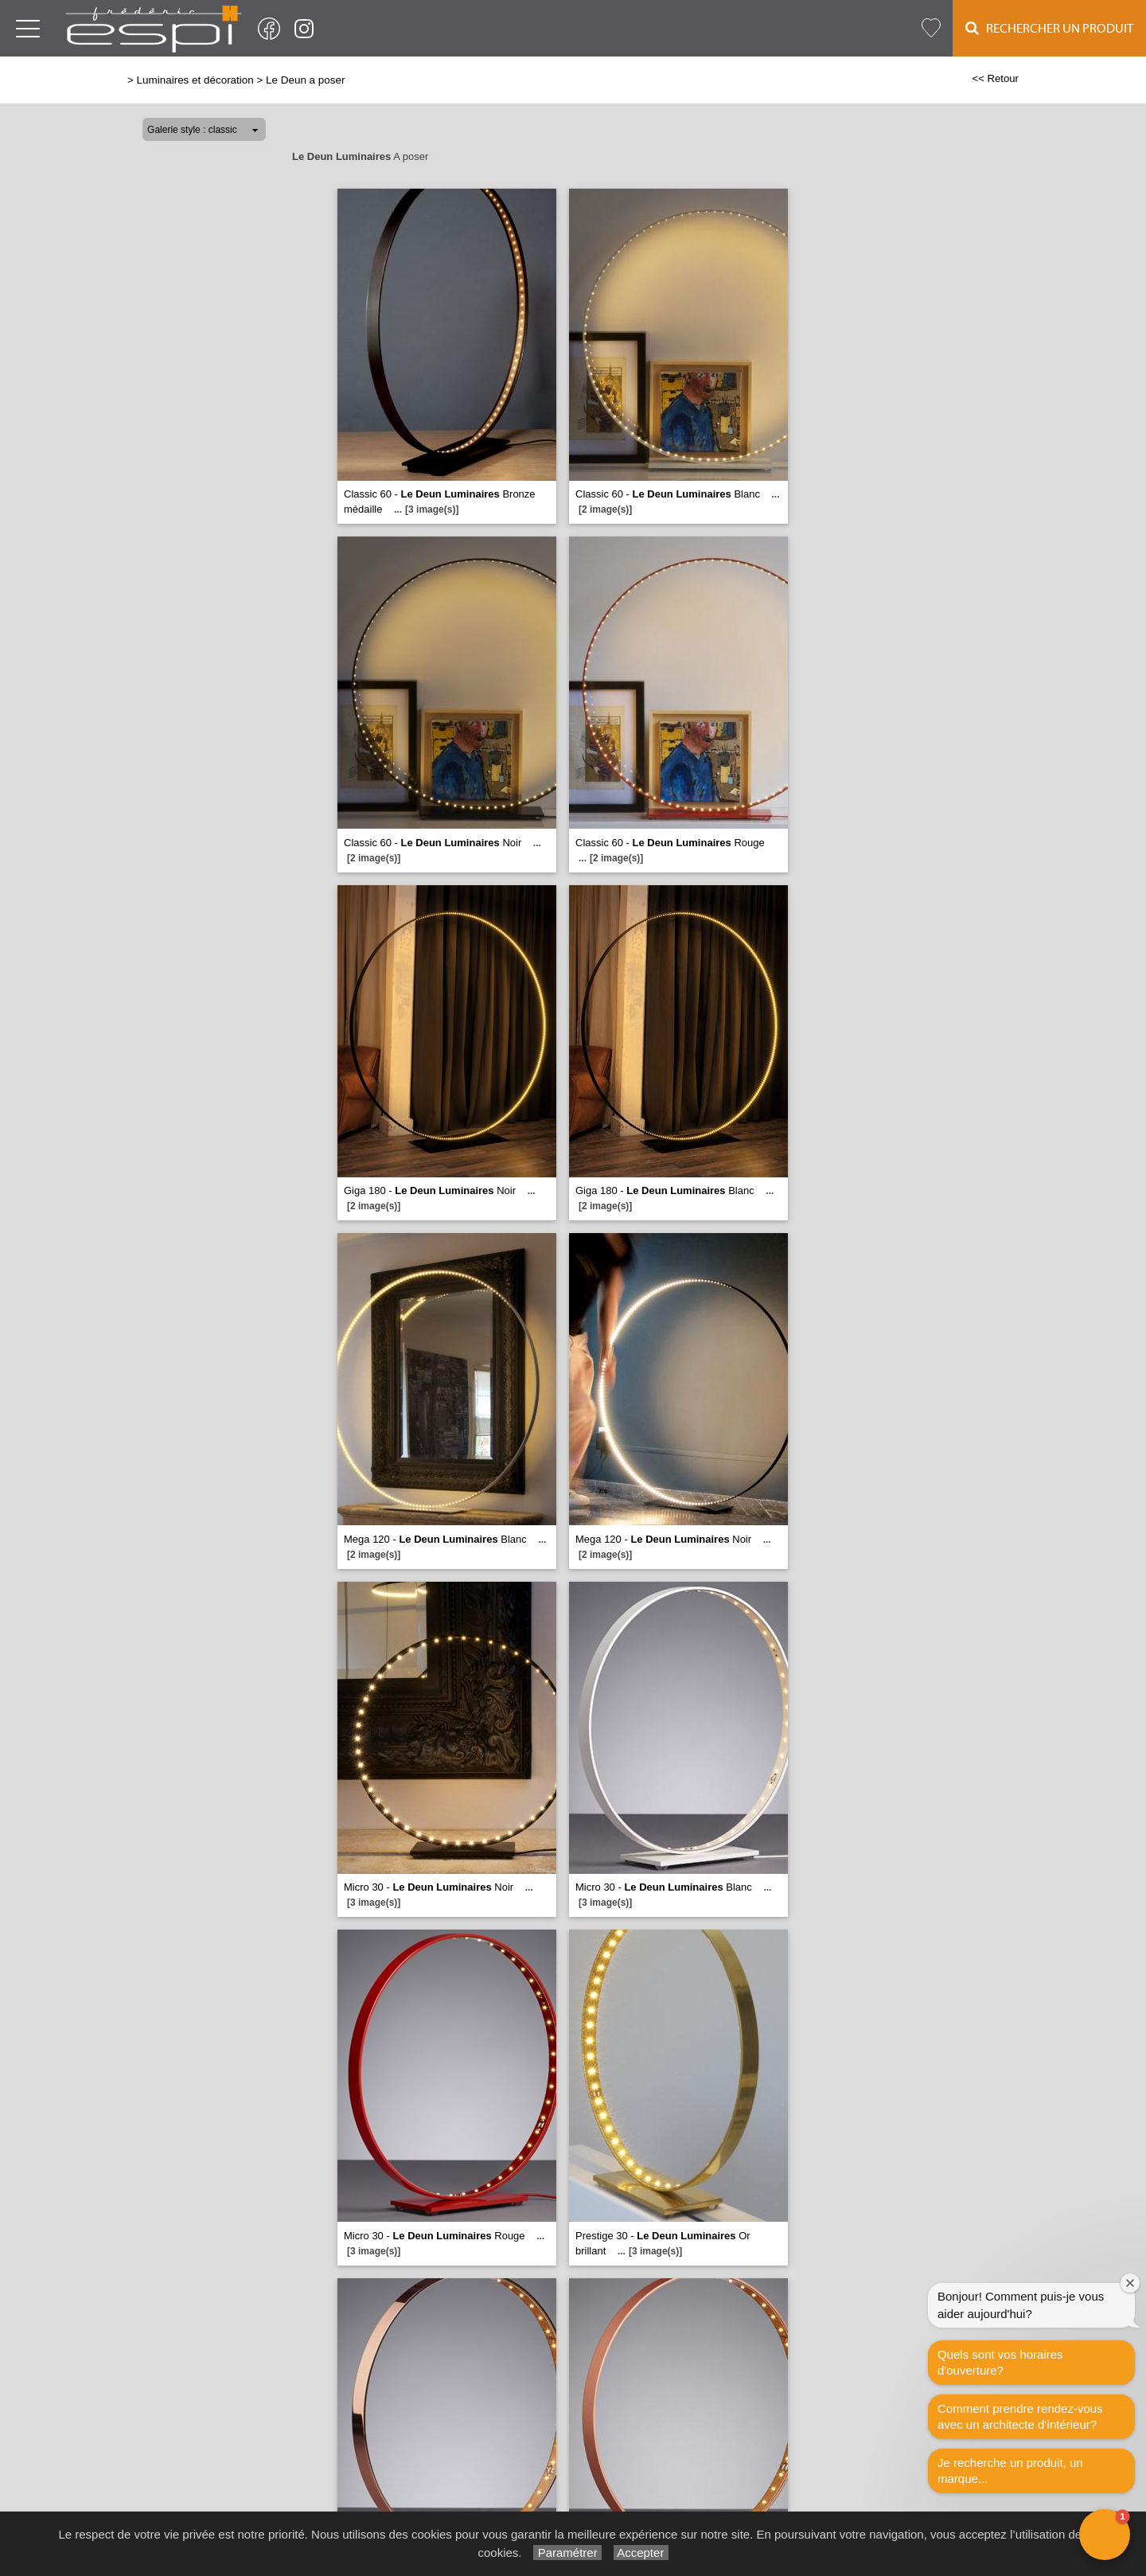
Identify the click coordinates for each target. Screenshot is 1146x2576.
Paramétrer (567, 2552)
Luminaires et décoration (195, 80)
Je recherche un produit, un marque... (1010, 2470)
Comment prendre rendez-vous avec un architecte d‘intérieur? (1020, 2416)
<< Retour (995, 78)
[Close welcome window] (1130, 2283)
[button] (1104, 2534)
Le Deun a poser (305, 80)
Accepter (641, 2552)
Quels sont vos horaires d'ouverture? (1000, 2362)
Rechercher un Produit (1049, 28)
